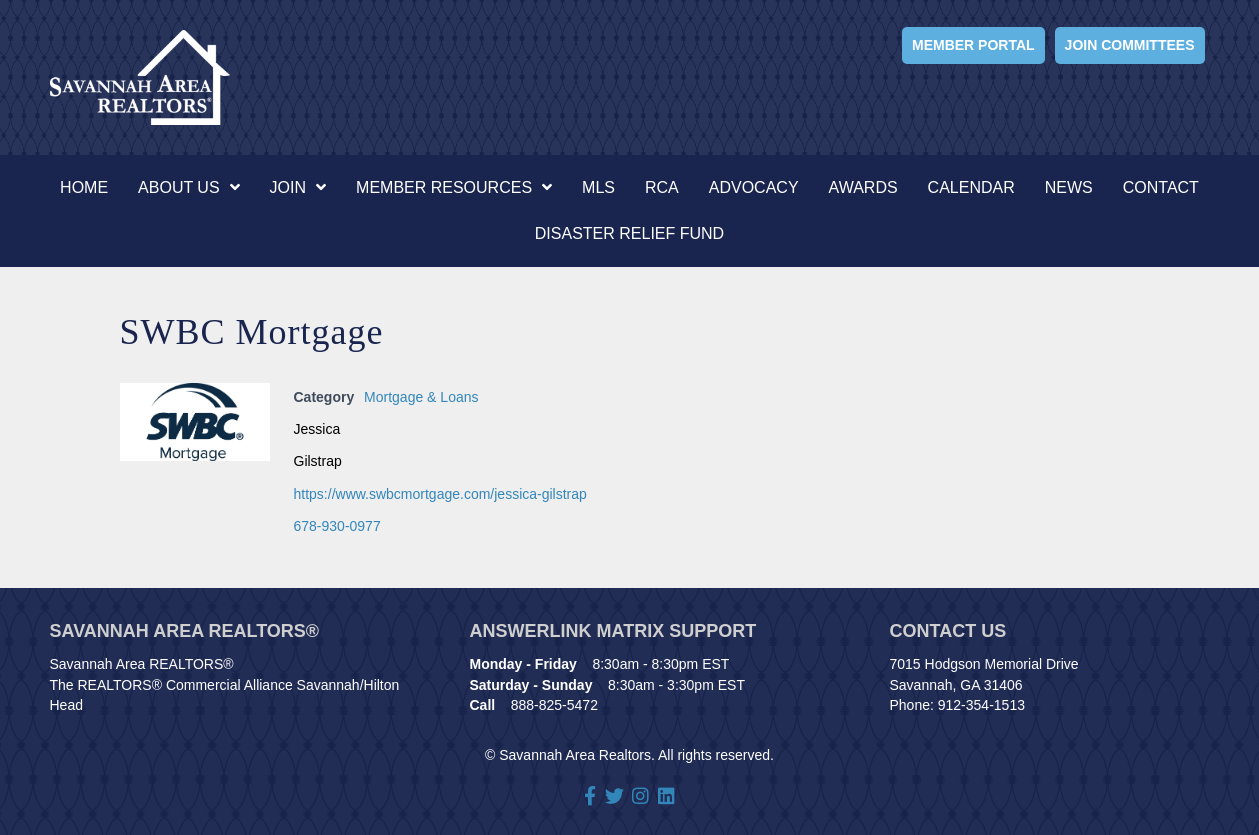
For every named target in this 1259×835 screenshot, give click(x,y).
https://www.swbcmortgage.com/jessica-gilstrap (440, 494)
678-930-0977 (337, 526)
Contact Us (948, 631)
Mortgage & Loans (421, 397)
